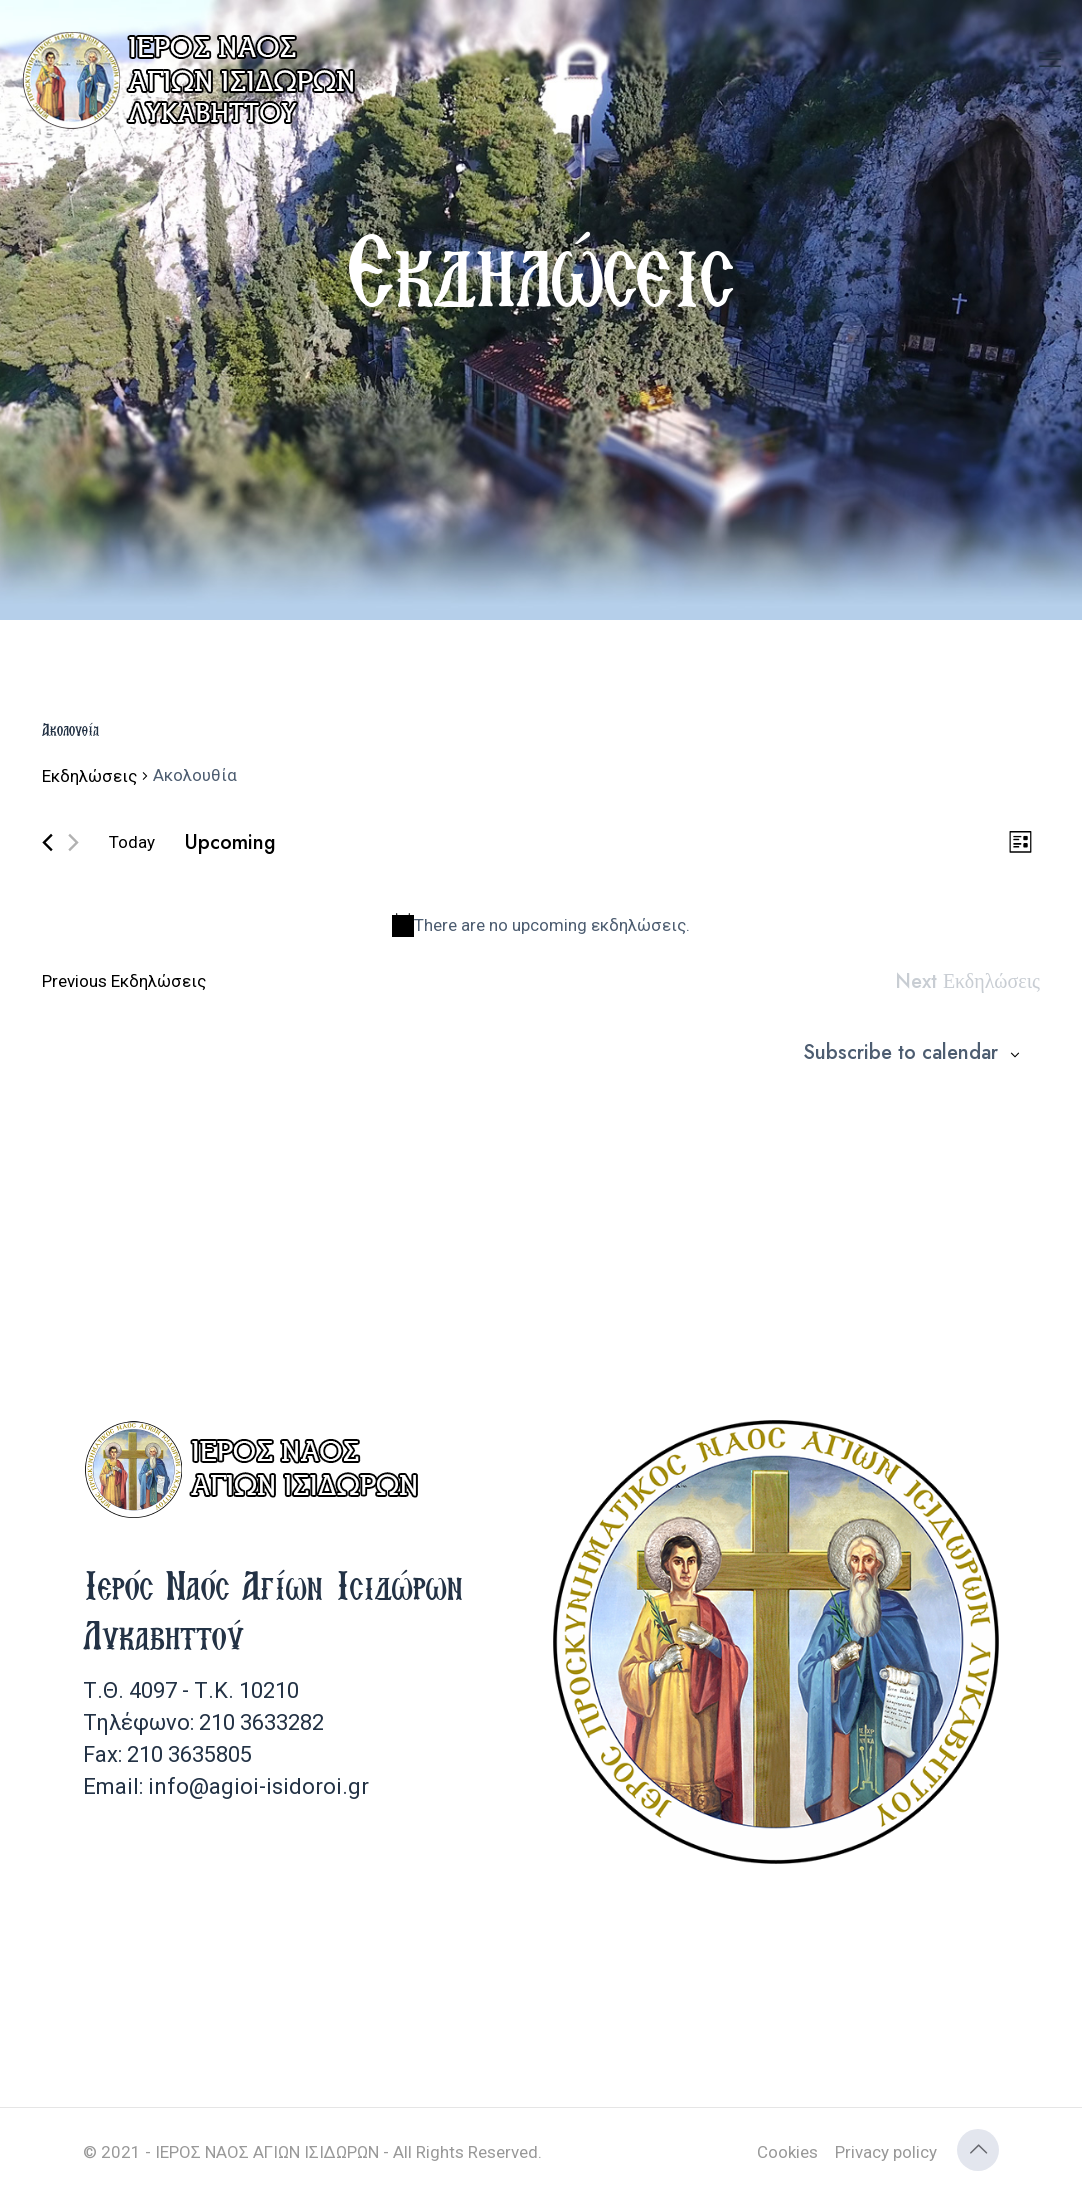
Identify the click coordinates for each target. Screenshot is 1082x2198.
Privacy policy (886, 2152)
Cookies (787, 2152)
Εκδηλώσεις (89, 776)
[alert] (541, 925)
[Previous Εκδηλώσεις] (47, 842)
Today (132, 842)
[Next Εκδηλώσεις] (73, 842)
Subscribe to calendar (900, 1053)
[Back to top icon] (978, 2150)
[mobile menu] (1050, 60)
